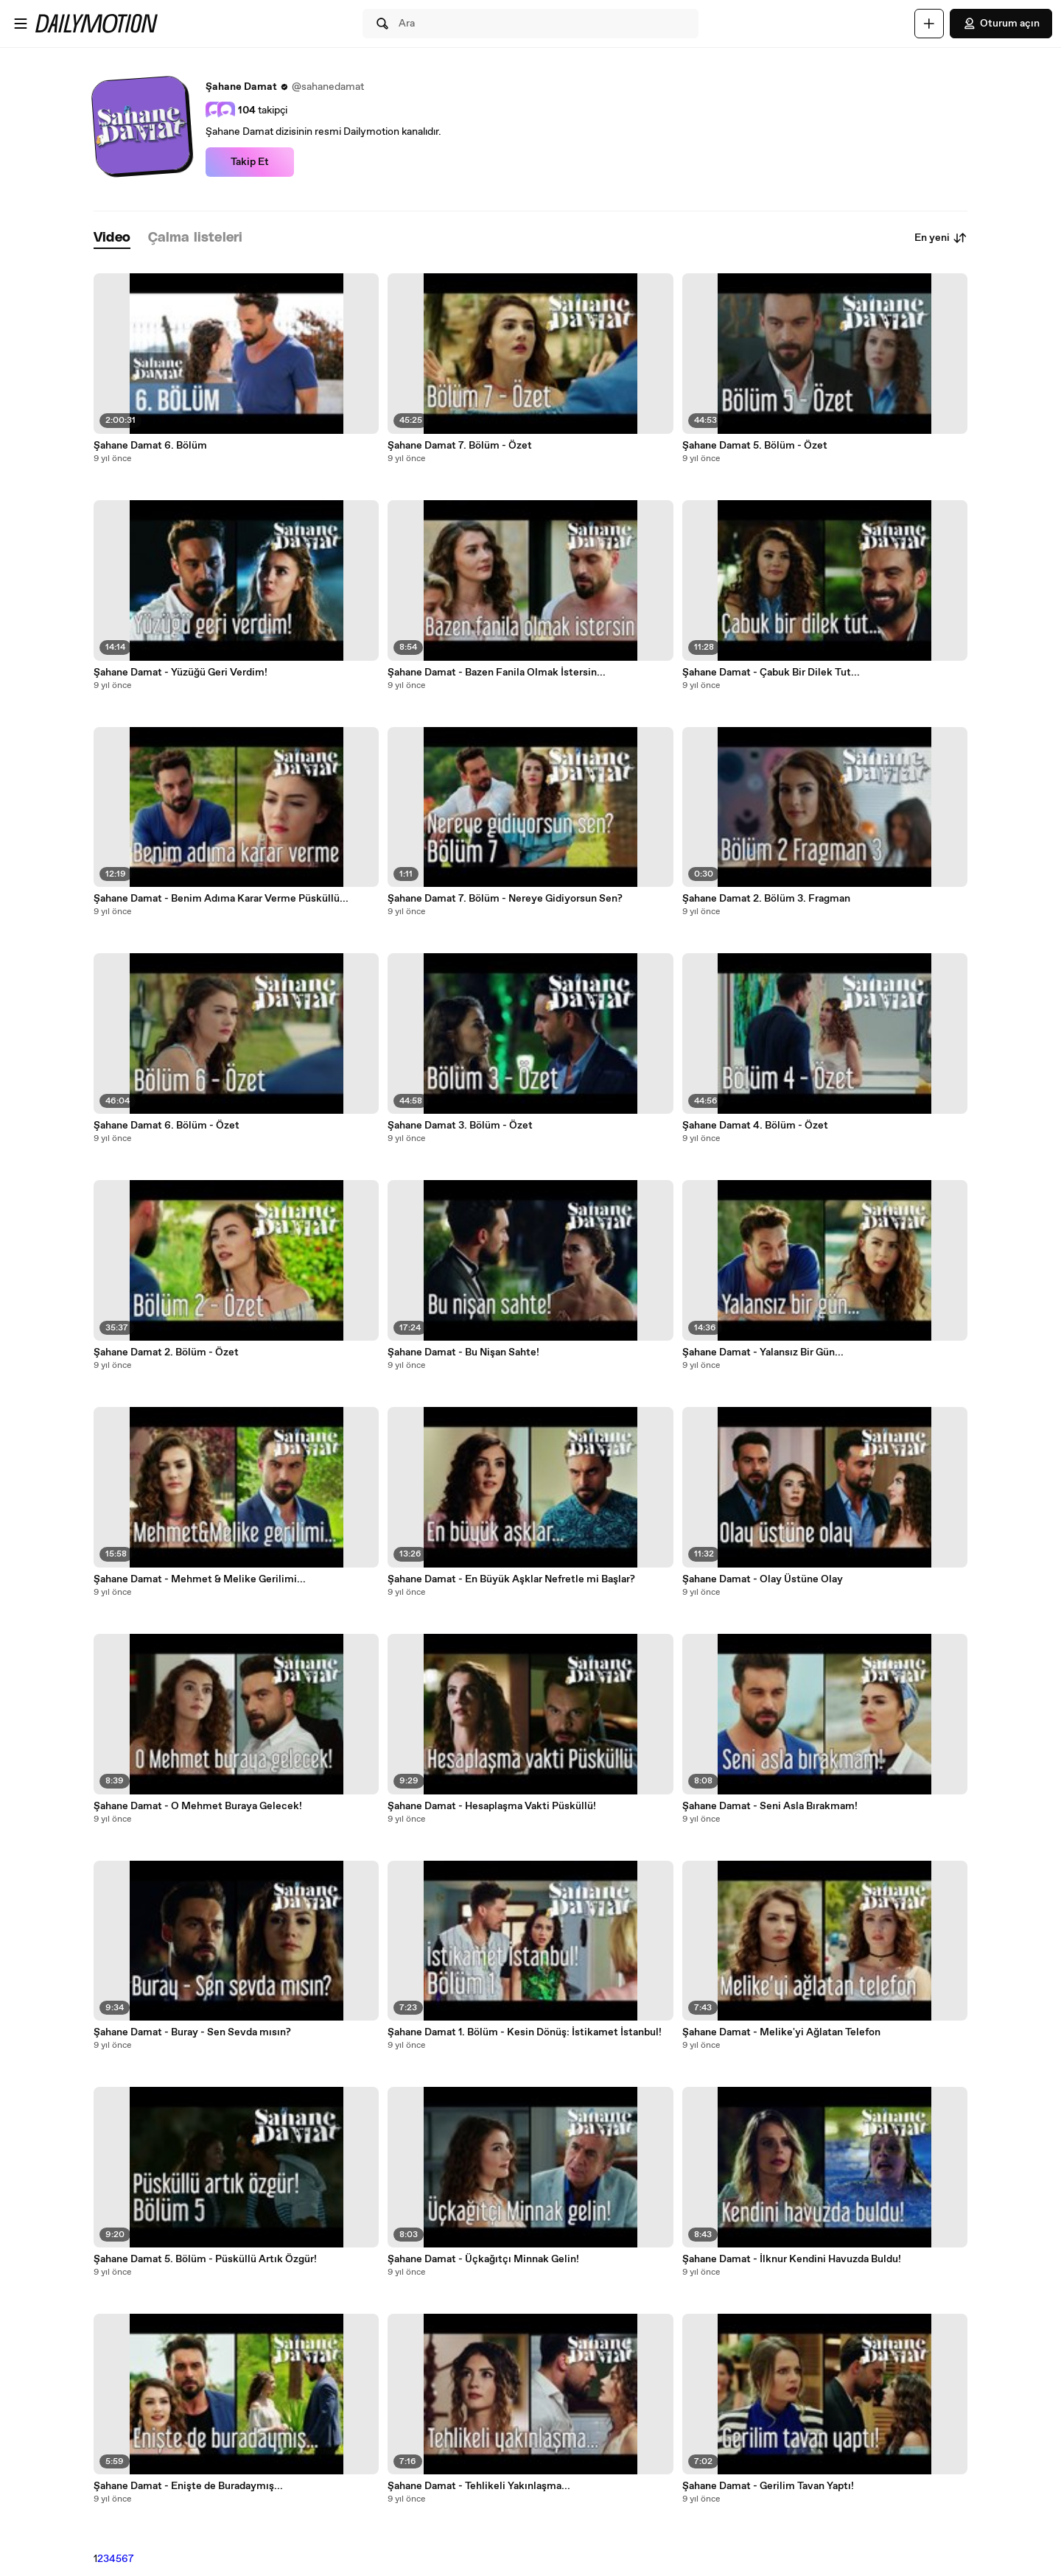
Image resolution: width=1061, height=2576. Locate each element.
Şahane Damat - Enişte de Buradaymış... (188, 2486)
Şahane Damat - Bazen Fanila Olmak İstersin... (497, 672)
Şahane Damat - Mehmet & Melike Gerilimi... (200, 1579)
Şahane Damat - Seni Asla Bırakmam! (770, 1806)
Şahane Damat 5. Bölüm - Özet (754, 446)
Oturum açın (1001, 23)
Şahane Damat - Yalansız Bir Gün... (763, 1352)
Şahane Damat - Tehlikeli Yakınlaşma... (479, 2486)
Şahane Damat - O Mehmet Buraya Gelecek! (198, 1806)
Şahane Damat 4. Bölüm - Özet (755, 1125)
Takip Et (250, 162)
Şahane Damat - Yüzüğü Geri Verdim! (180, 672)
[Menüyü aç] (20, 23)
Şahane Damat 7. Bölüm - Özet (460, 446)
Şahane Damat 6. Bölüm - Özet (166, 1125)
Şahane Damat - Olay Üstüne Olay (762, 1579)
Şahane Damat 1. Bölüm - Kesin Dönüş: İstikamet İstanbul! (525, 2032)
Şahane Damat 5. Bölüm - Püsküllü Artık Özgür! (205, 2259)
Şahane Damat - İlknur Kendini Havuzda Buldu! (791, 2259)
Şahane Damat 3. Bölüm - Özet (460, 1125)
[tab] (112, 238)
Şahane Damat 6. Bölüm (150, 446)
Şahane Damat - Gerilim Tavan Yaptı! (768, 2486)
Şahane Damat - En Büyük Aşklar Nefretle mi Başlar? (511, 1579)
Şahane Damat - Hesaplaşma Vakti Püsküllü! (492, 1806)
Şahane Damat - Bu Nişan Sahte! (463, 1352)
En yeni (940, 238)
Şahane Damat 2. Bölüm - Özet (166, 1352)
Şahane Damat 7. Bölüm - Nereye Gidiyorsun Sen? (505, 899)
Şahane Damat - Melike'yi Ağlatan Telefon (781, 2032)
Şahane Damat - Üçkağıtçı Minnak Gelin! (483, 2259)
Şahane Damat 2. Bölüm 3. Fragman (766, 899)
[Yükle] (929, 23)
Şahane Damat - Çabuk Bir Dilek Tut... (771, 672)
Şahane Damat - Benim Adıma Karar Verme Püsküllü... (221, 899)
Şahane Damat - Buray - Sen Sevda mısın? (192, 2032)
